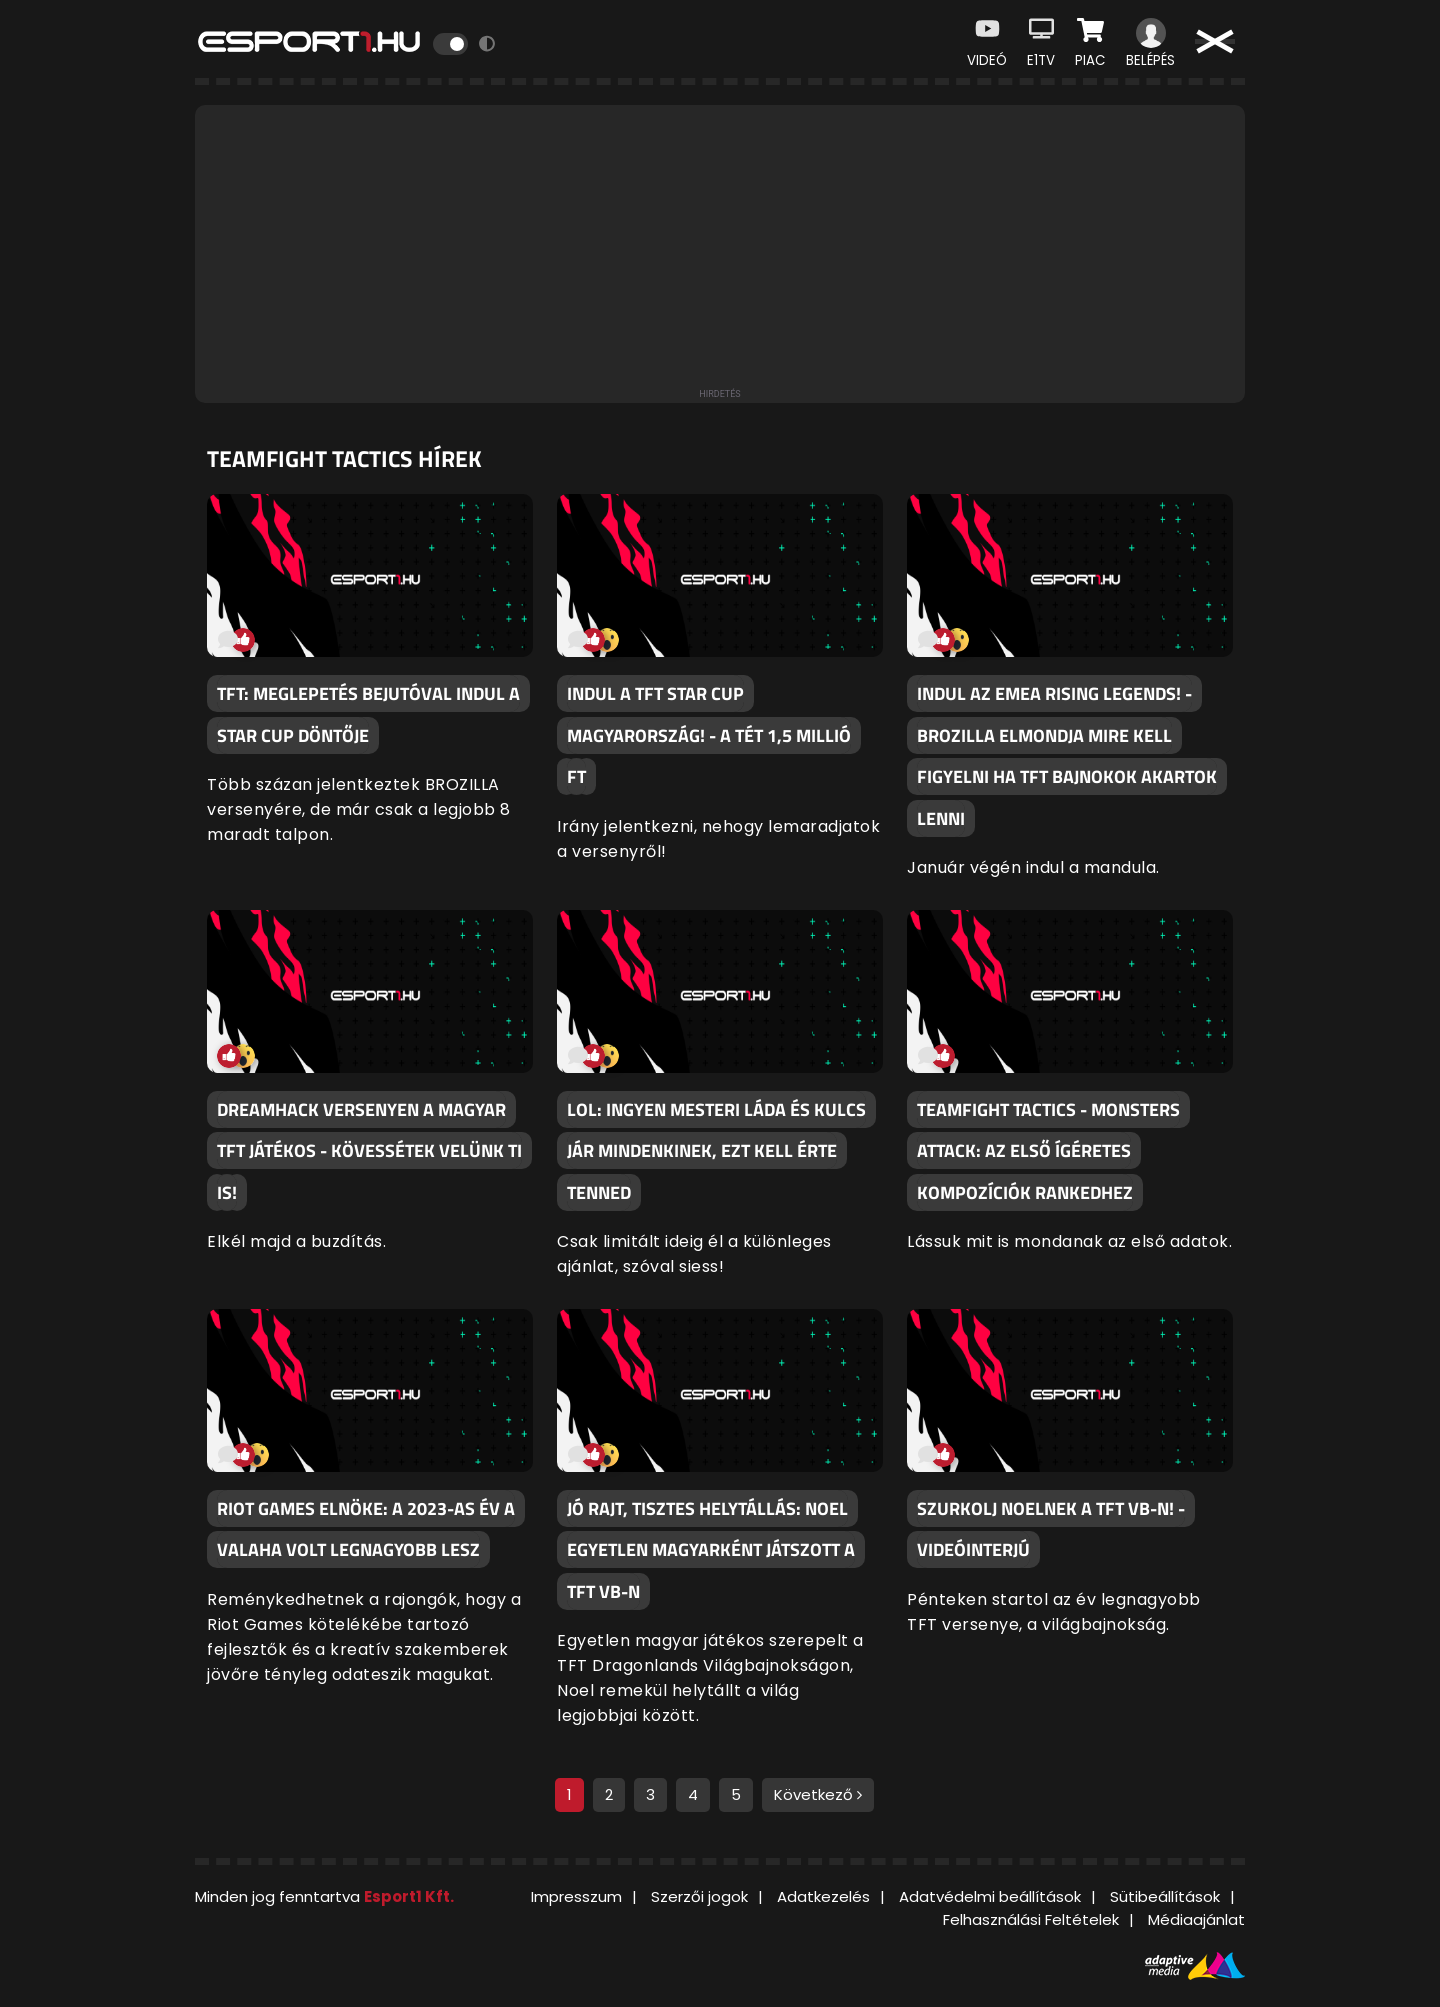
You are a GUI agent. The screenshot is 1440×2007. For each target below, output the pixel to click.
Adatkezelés (823, 1896)
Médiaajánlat (1196, 1919)
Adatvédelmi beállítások (990, 1896)
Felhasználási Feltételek (1031, 1919)
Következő (818, 1794)
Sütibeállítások (1165, 1896)
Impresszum (576, 1896)
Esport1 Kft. (409, 1896)
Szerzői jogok (699, 1896)
